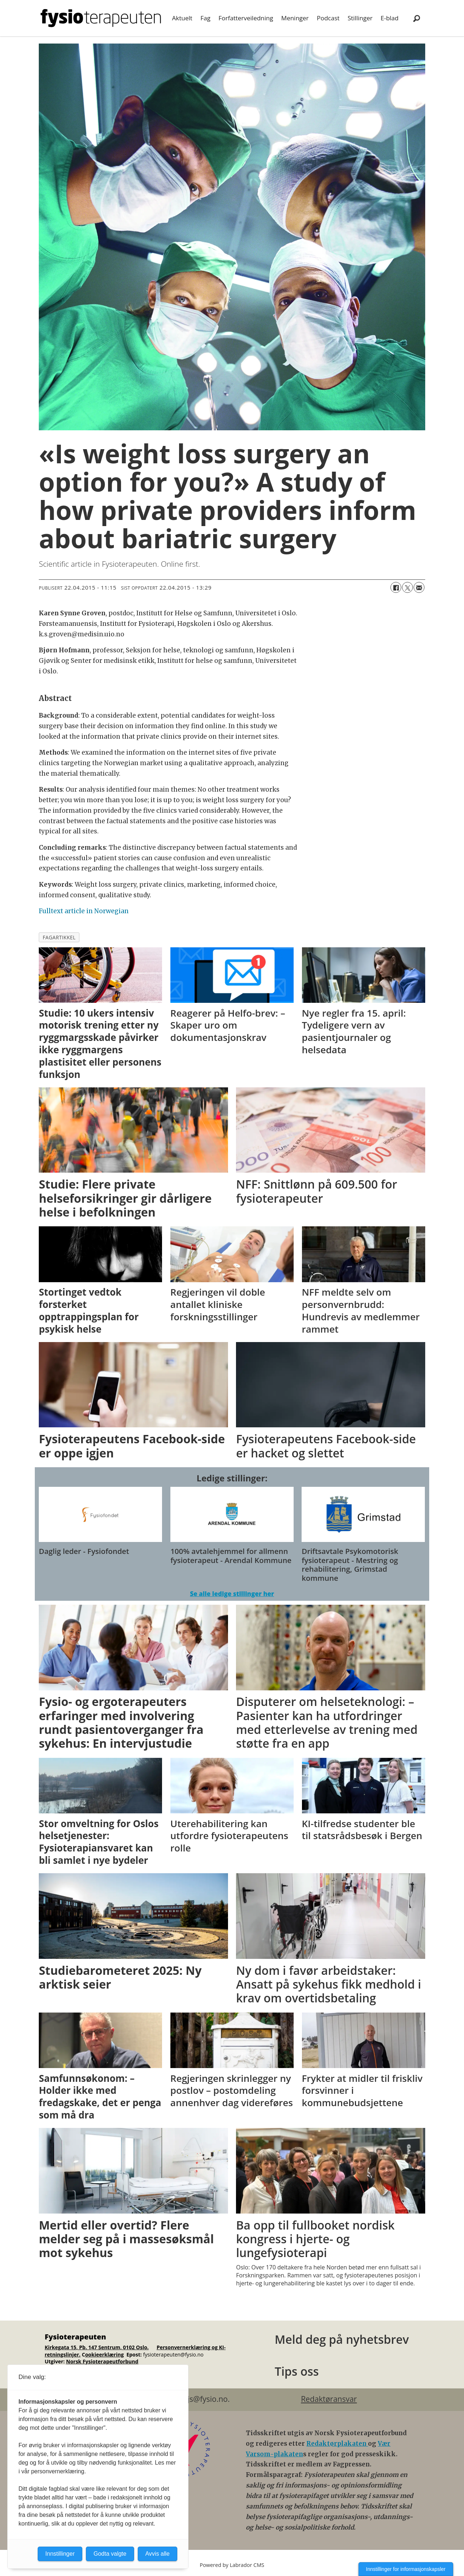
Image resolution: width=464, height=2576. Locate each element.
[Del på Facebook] (395, 587)
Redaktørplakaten (337, 2444)
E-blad (389, 18)
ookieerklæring (104, 2354)
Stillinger (360, 18)
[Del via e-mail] (419, 587)
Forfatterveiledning (246, 18)
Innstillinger (60, 2554)
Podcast (328, 18)
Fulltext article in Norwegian (84, 911)
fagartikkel (59, 937)
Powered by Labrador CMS (232, 2564)
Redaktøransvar (329, 2399)
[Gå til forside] (101, 18)
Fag (205, 18)
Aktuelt (182, 18)
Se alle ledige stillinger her (232, 1594)
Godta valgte (110, 2554)
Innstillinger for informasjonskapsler (406, 2569)
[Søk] (416, 18)
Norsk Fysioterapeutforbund (102, 2361)
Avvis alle (157, 2554)
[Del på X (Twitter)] (407, 587)
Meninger (295, 18)
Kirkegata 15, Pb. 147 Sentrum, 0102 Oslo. (97, 2347)
